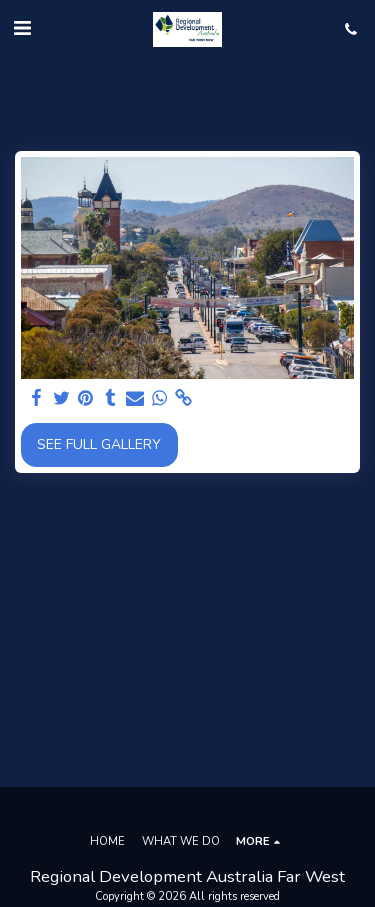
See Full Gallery (99, 444)
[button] (22, 28)
